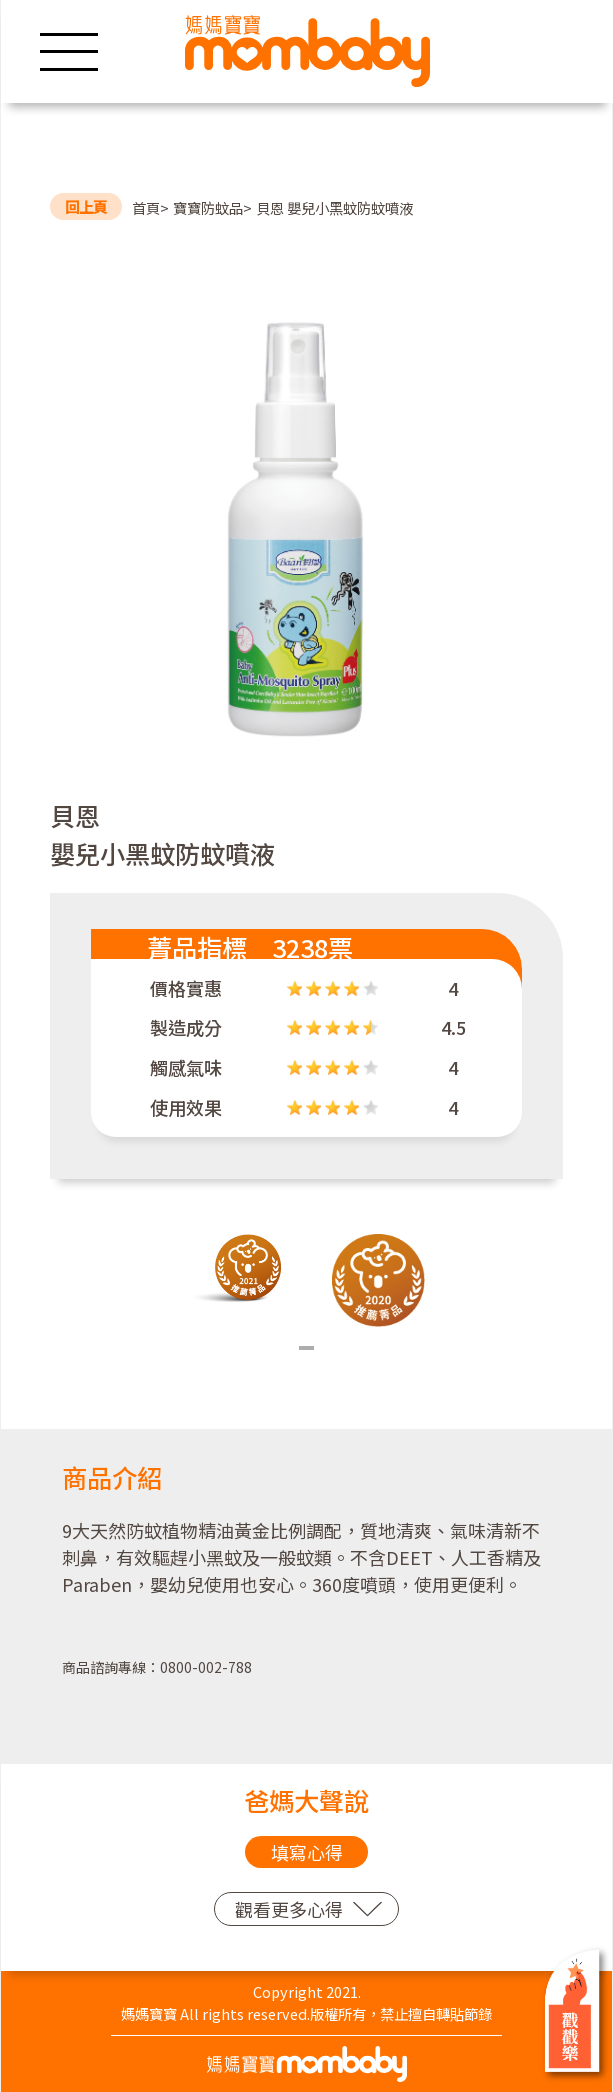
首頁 (146, 207)
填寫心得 (307, 1852)
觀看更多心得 (289, 1909)
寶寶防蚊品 (208, 207)
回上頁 (86, 206)
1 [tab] (306, 1348)
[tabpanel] (235, 1269)
